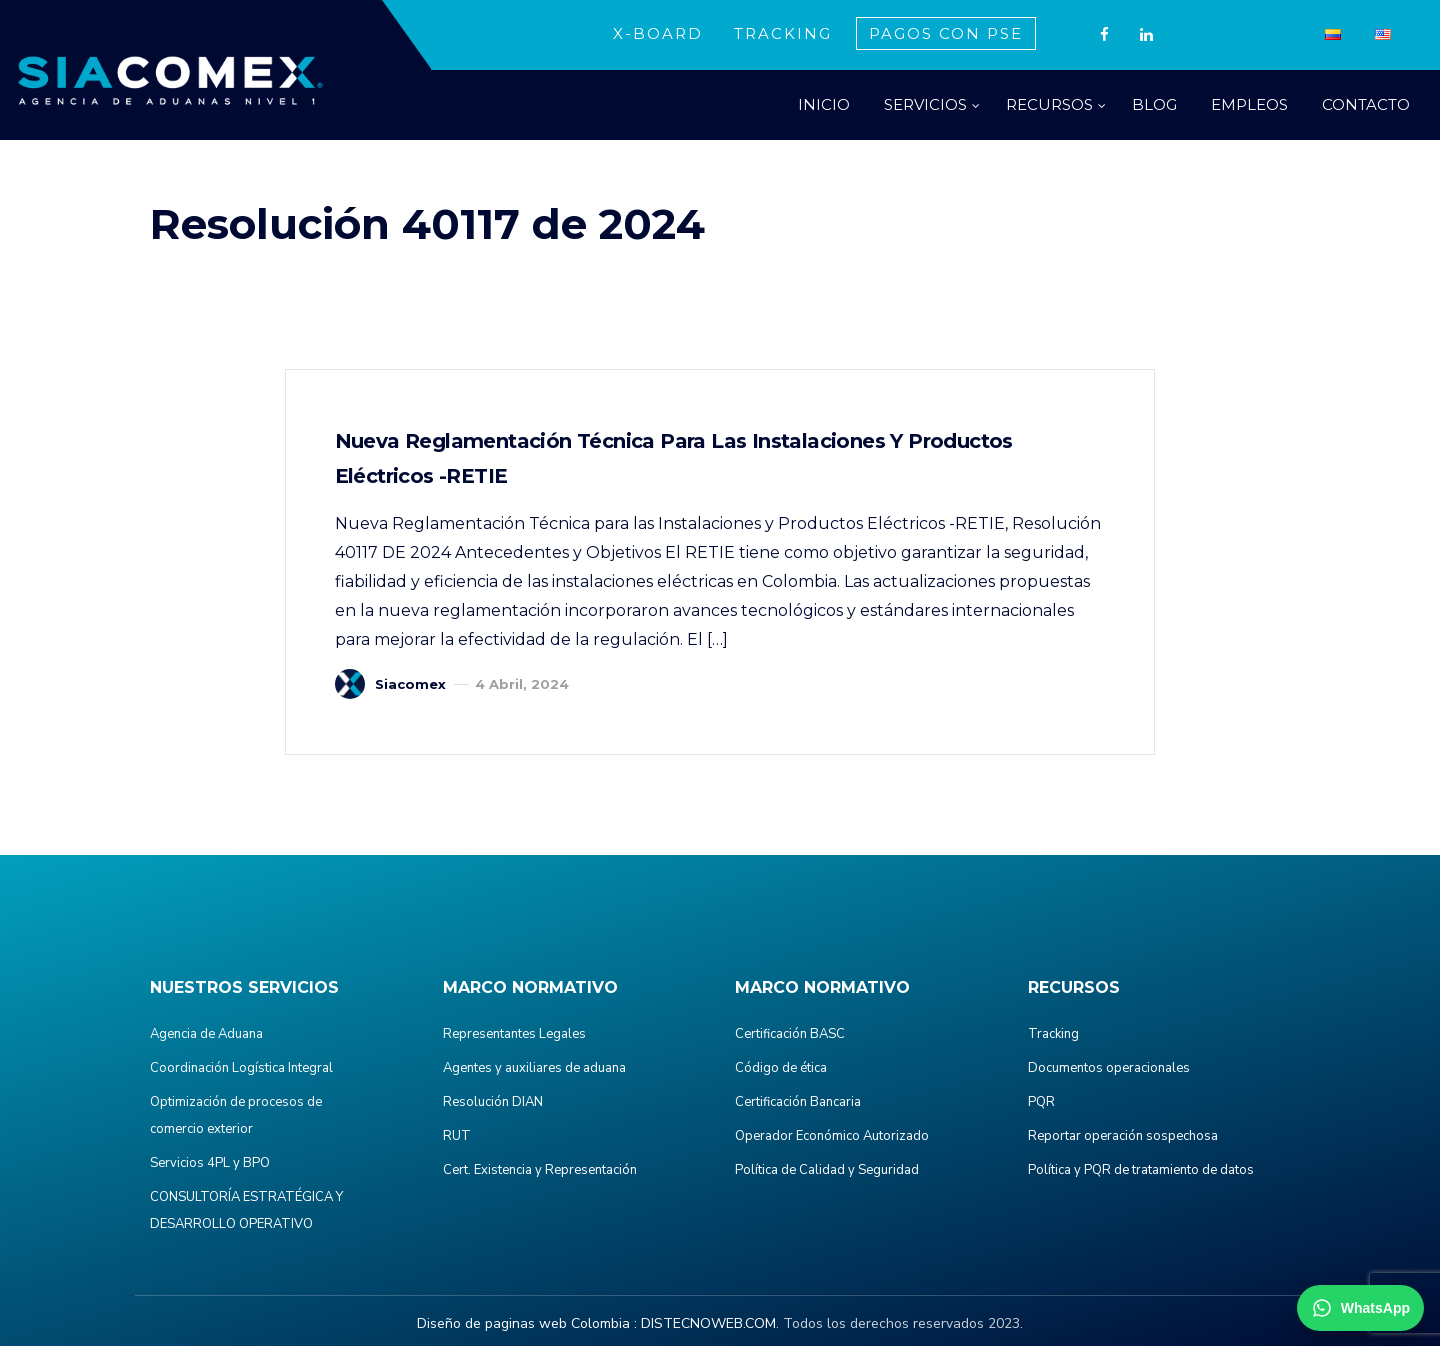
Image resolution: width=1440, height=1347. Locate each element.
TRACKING (783, 33)
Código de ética (781, 1069)
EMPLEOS (1249, 104)
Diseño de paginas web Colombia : (527, 1324)
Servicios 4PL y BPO (210, 1164)
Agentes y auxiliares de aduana (534, 1069)
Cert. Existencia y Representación (540, 1171)
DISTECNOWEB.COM (708, 1324)
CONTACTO (1366, 104)
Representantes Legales (514, 1035)
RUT (457, 1137)
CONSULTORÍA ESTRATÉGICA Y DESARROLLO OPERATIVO (246, 1211)
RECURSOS (1049, 104)
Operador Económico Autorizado (832, 1137)
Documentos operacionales (1109, 1069)
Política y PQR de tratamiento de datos (1141, 1171)
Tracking (1053, 1035)
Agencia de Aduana (206, 1035)
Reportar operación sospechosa (1123, 1137)
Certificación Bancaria (798, 1103)
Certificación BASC (790, 1035)
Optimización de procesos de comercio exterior (236, 1116)
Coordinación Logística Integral (241, 1069)
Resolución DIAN (493, 1103)
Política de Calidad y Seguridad (827, 1171)
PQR (1041, 1103)
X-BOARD (658, 33)
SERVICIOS (925, 104)
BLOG (1154, 104)
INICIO (824, 104)
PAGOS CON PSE (946, 33)
